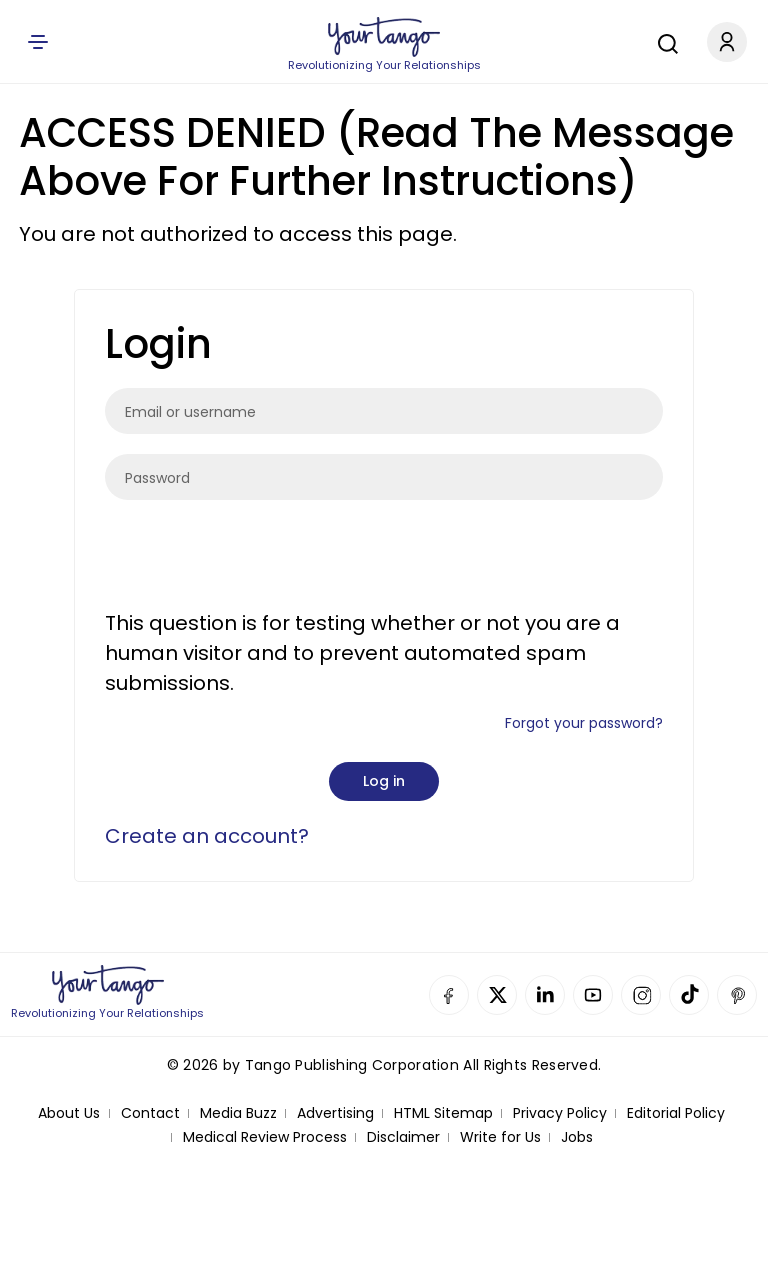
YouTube (593, 995)
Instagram (641, 995)
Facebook (449, 995)
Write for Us (500, 1137)
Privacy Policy (560, 1113)
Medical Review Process (265, 1137)
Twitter (497, 995)
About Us (69, 1113)
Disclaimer (403, 1137)
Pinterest (737, 995)
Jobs (577, 1137)
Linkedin (545, 995)
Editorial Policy (676, 1113)
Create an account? (207, 836)
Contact (150, 1113)
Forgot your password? (584, 723)
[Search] (663, 41)
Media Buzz (238, 1113)
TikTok (689, 995)
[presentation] (257, 559)
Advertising (335, 1113)
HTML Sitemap (443, 1113)
